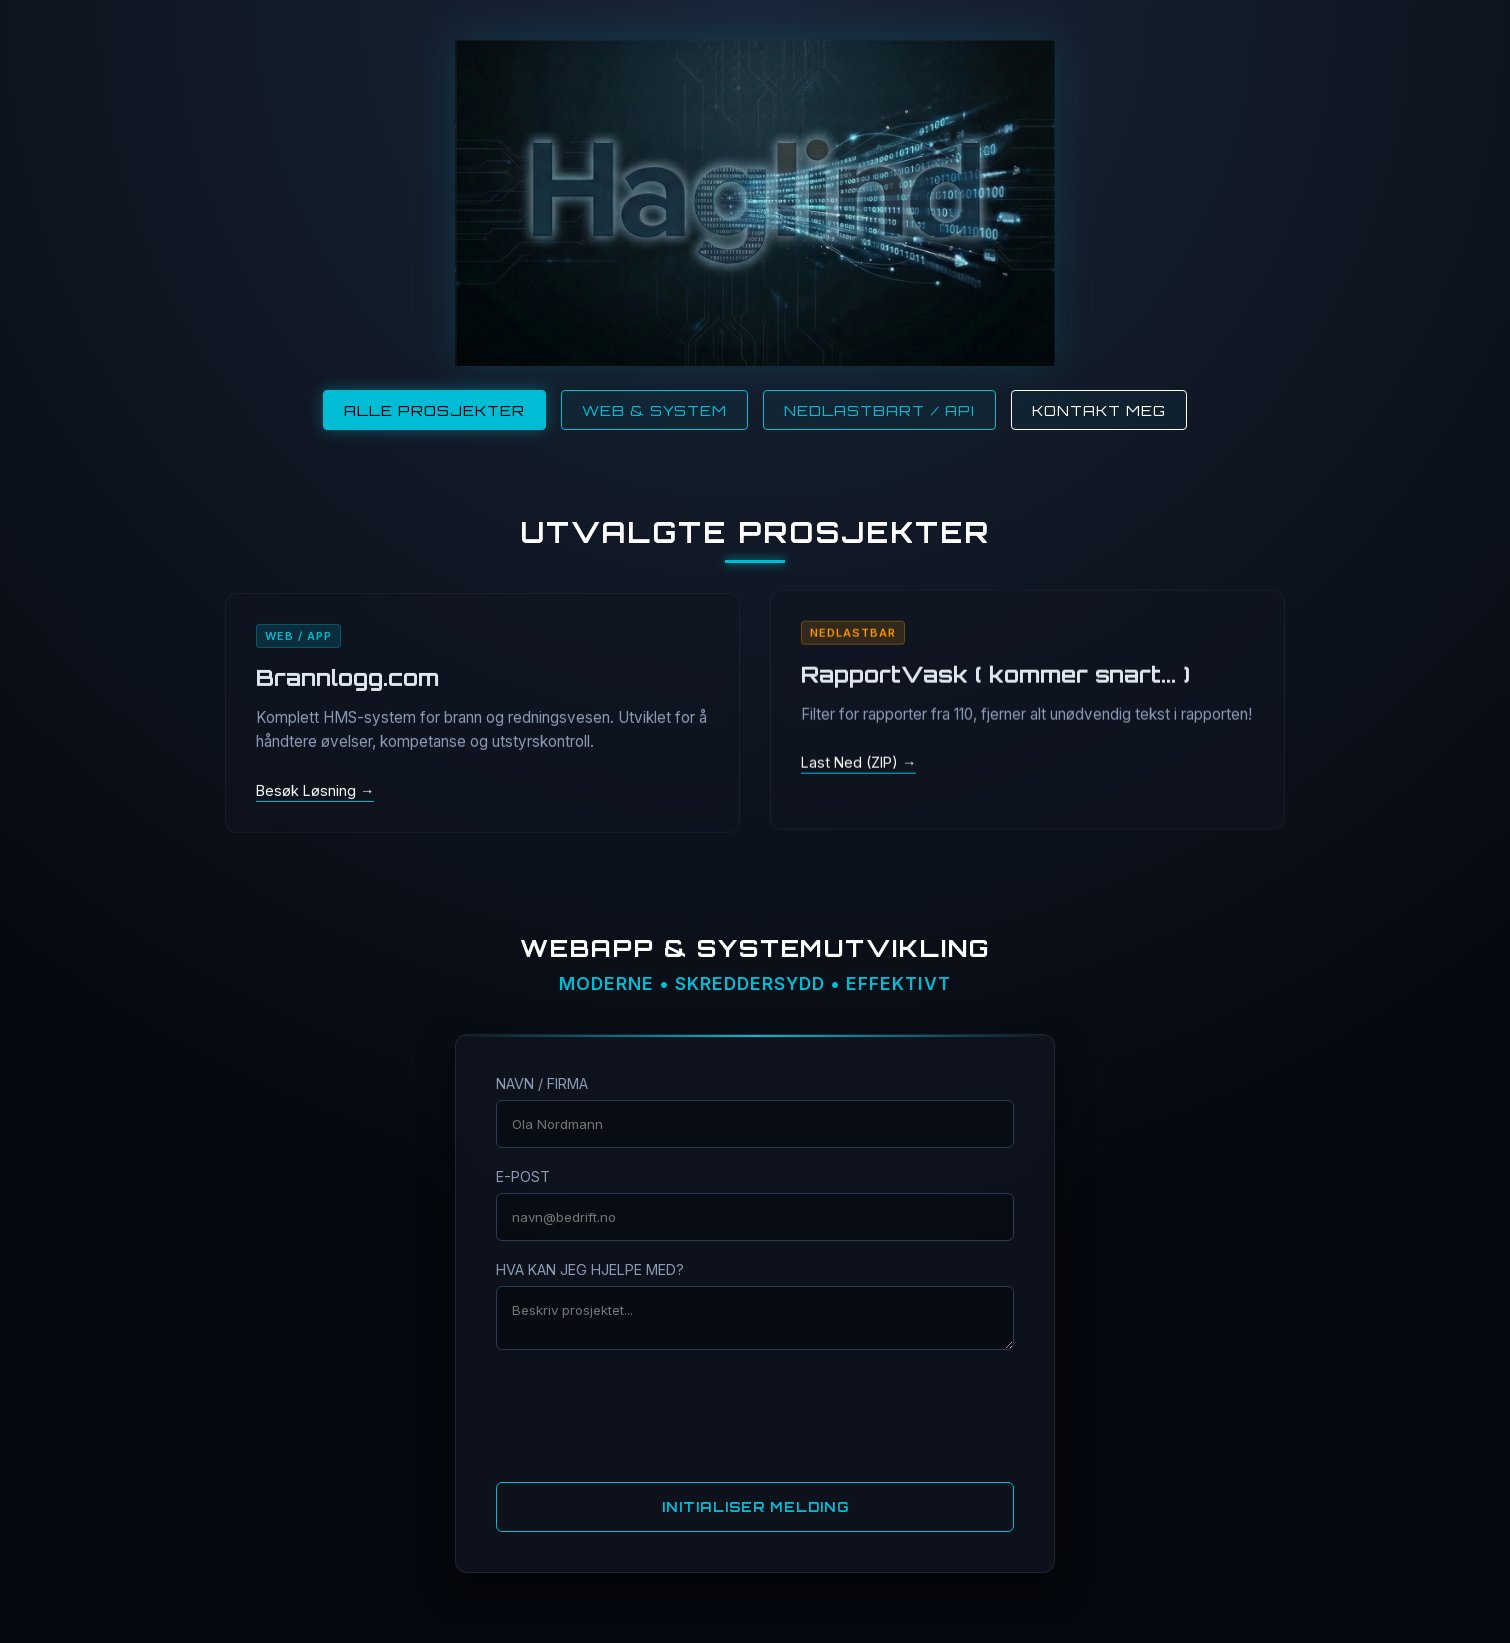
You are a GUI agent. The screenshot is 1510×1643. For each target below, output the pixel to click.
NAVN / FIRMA (542, 1083)
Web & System (654, 410)
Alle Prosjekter (434, 410)
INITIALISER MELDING (755, 1507)
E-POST (523, 1176)
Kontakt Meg (1099, 410)
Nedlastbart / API (879, 410)
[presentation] (755, 1413)
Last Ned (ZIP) (851, 763)
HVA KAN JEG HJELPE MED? (590, 1269)
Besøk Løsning (308, 790)
